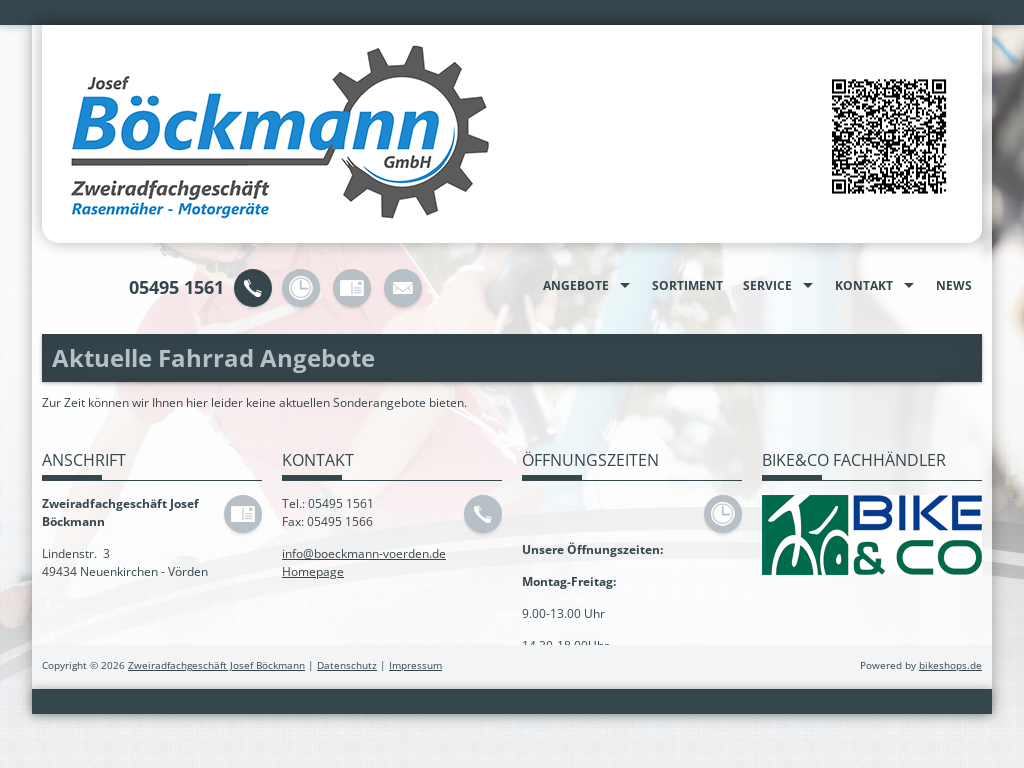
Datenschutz (347, 665)
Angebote (576, 285)
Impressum (415, 665)
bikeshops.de (950, 665)
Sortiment (687, 285)
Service (767, 285)
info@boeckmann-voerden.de (364, 553)
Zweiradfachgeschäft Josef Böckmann (216, 665)
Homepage (313, 571)
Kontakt (864, 285)
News (954, 285)
